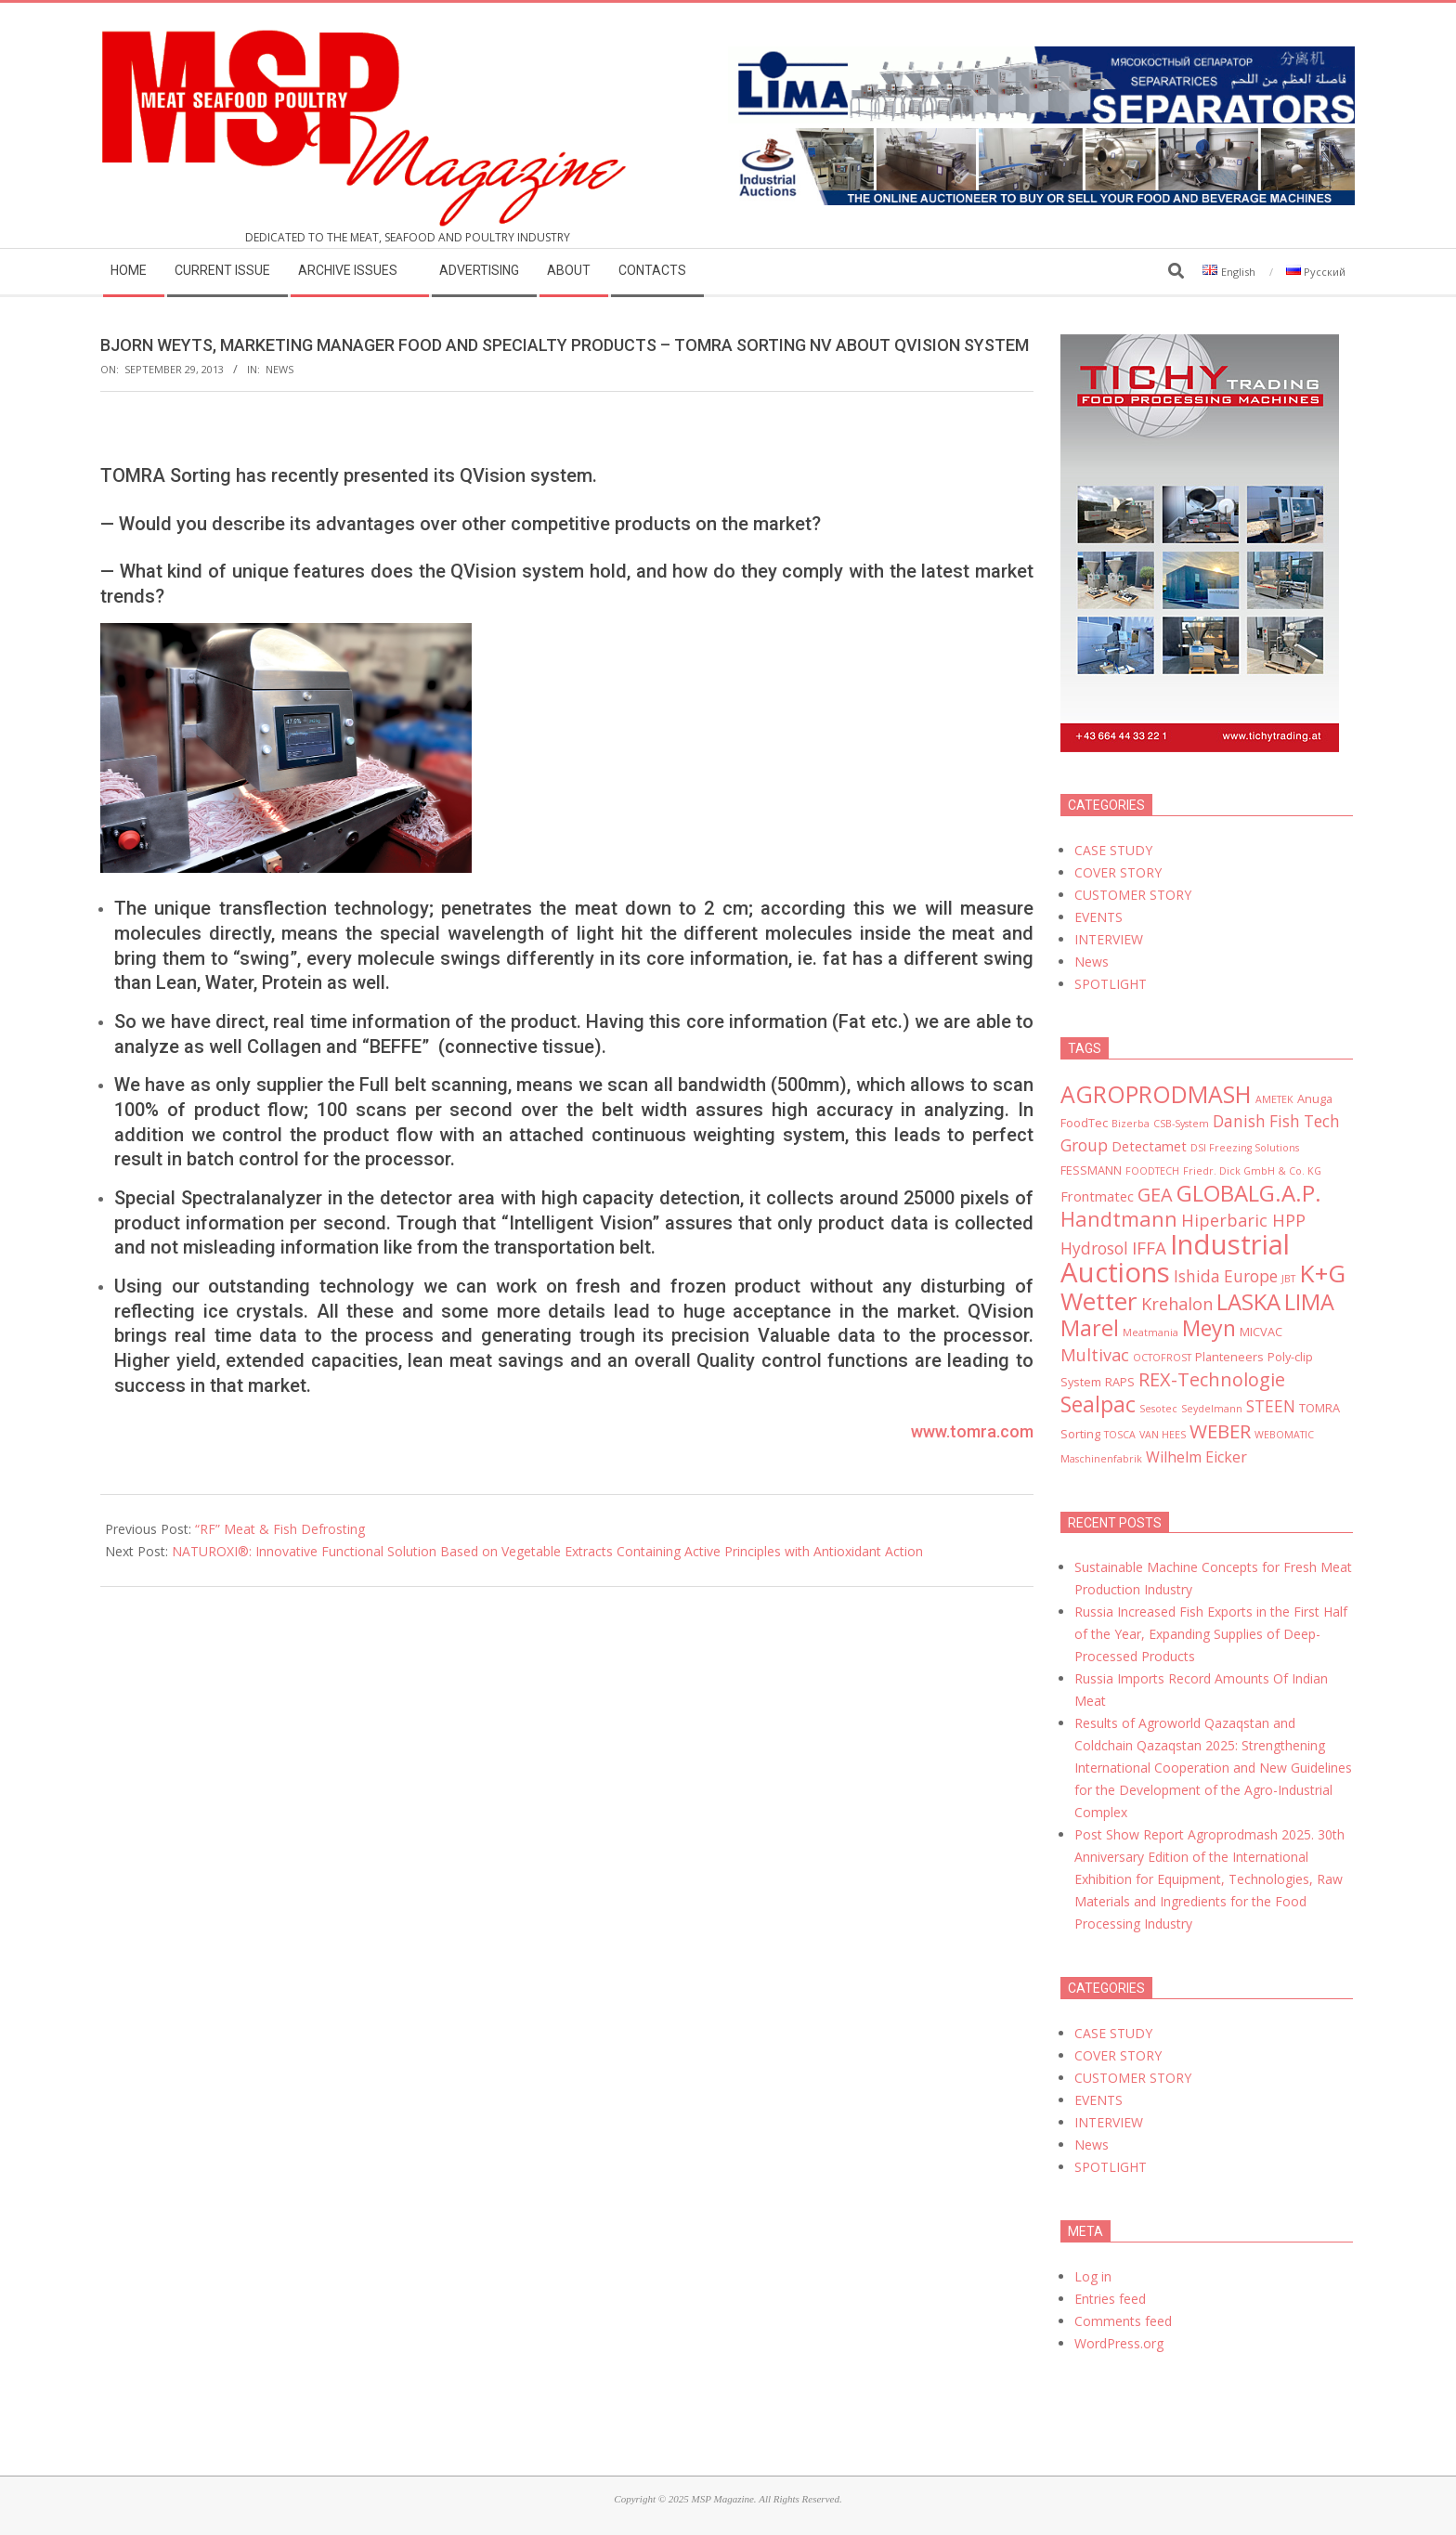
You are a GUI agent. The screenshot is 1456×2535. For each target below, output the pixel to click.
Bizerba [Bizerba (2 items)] (1131, 1123)
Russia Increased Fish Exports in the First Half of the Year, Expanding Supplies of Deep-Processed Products (1210, 1634)
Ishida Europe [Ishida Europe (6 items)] (1226, 1276)
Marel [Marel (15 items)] (1089, 1328)
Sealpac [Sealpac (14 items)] (1098, 1404)
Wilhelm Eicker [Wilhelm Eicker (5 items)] (1196, 1457)
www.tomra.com (972, 1431)
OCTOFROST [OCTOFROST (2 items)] (1162, 1357)
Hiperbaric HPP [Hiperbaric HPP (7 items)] (1243, 1220)
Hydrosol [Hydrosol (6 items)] (1094, 1248)
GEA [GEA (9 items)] (1155, 1194)
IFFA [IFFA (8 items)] (1149, 1248)
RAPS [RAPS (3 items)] (1120, 1381)
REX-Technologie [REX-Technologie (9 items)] (1211, 1379)
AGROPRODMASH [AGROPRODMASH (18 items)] (1156, 1094)
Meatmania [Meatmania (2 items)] (1150, 1332)
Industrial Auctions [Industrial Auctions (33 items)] (1175, 1258)
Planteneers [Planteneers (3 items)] (1229, 1356)
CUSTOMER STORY (1132, 895)
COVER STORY (1118, 872)
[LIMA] (1041, 57)
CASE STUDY (1113, 850)
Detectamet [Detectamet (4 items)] (1149, 1146)
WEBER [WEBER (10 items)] (1220, 1431)
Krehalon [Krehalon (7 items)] (1177, 1304)
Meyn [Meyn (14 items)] (1209, 1328)
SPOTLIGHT (1110, 984)
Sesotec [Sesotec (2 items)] (1158, 1408)
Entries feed (1110, 2299)
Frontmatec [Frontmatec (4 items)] (1097, 1196)
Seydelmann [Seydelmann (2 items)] (1211, 1408)
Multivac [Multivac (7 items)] (1094, 1355)
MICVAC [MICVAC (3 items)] (1261, 1331)
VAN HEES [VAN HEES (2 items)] (1162, 1434)
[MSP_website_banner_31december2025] (1041, 139)
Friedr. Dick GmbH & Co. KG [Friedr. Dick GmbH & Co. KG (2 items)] (1252, 1170)
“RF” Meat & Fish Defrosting (280, 1529)
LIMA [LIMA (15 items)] (1309, 1302)
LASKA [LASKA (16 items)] (1248, 1301)
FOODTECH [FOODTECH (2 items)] (1152, 1170)
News (279, 369)
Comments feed (1123, 2321)
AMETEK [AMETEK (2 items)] (1274, 1099)
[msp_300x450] (1199, 345)
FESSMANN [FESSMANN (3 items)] (1091, 1170)
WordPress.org (1119, 2343)
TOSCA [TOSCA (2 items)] (1120, 1434)
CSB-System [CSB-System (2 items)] (1181, 1123)
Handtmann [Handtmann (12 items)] (1118, 1218)
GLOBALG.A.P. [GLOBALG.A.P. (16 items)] (1248, 1192)
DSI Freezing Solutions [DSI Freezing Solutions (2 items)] (1244, 1147)
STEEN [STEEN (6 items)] (1270, 1406)
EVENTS (1098, 917)
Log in (1093, 2276)
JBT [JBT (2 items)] (1288, 1278)
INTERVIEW (1108, 939)
